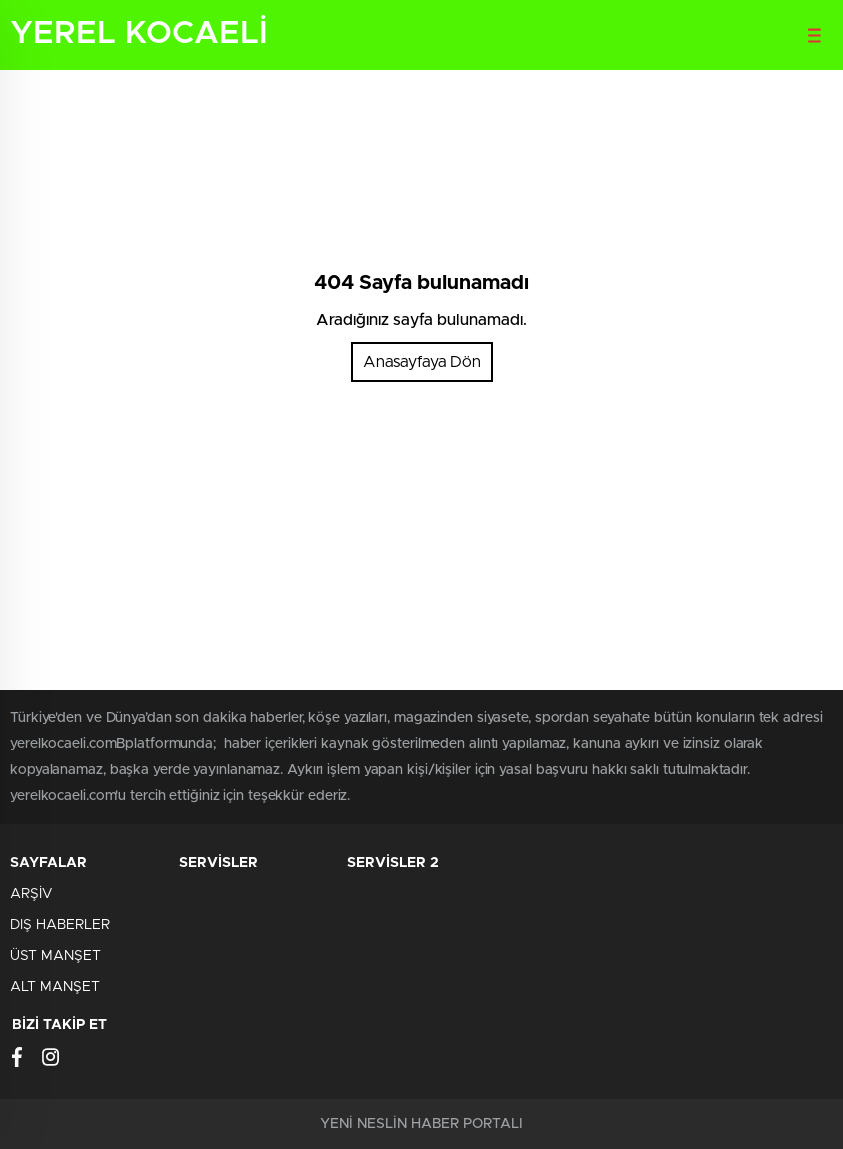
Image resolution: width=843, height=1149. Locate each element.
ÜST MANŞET (55, 956)
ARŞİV (31, 894)
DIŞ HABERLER (60, 925)
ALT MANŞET (55, 987)
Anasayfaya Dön (422, 362)
